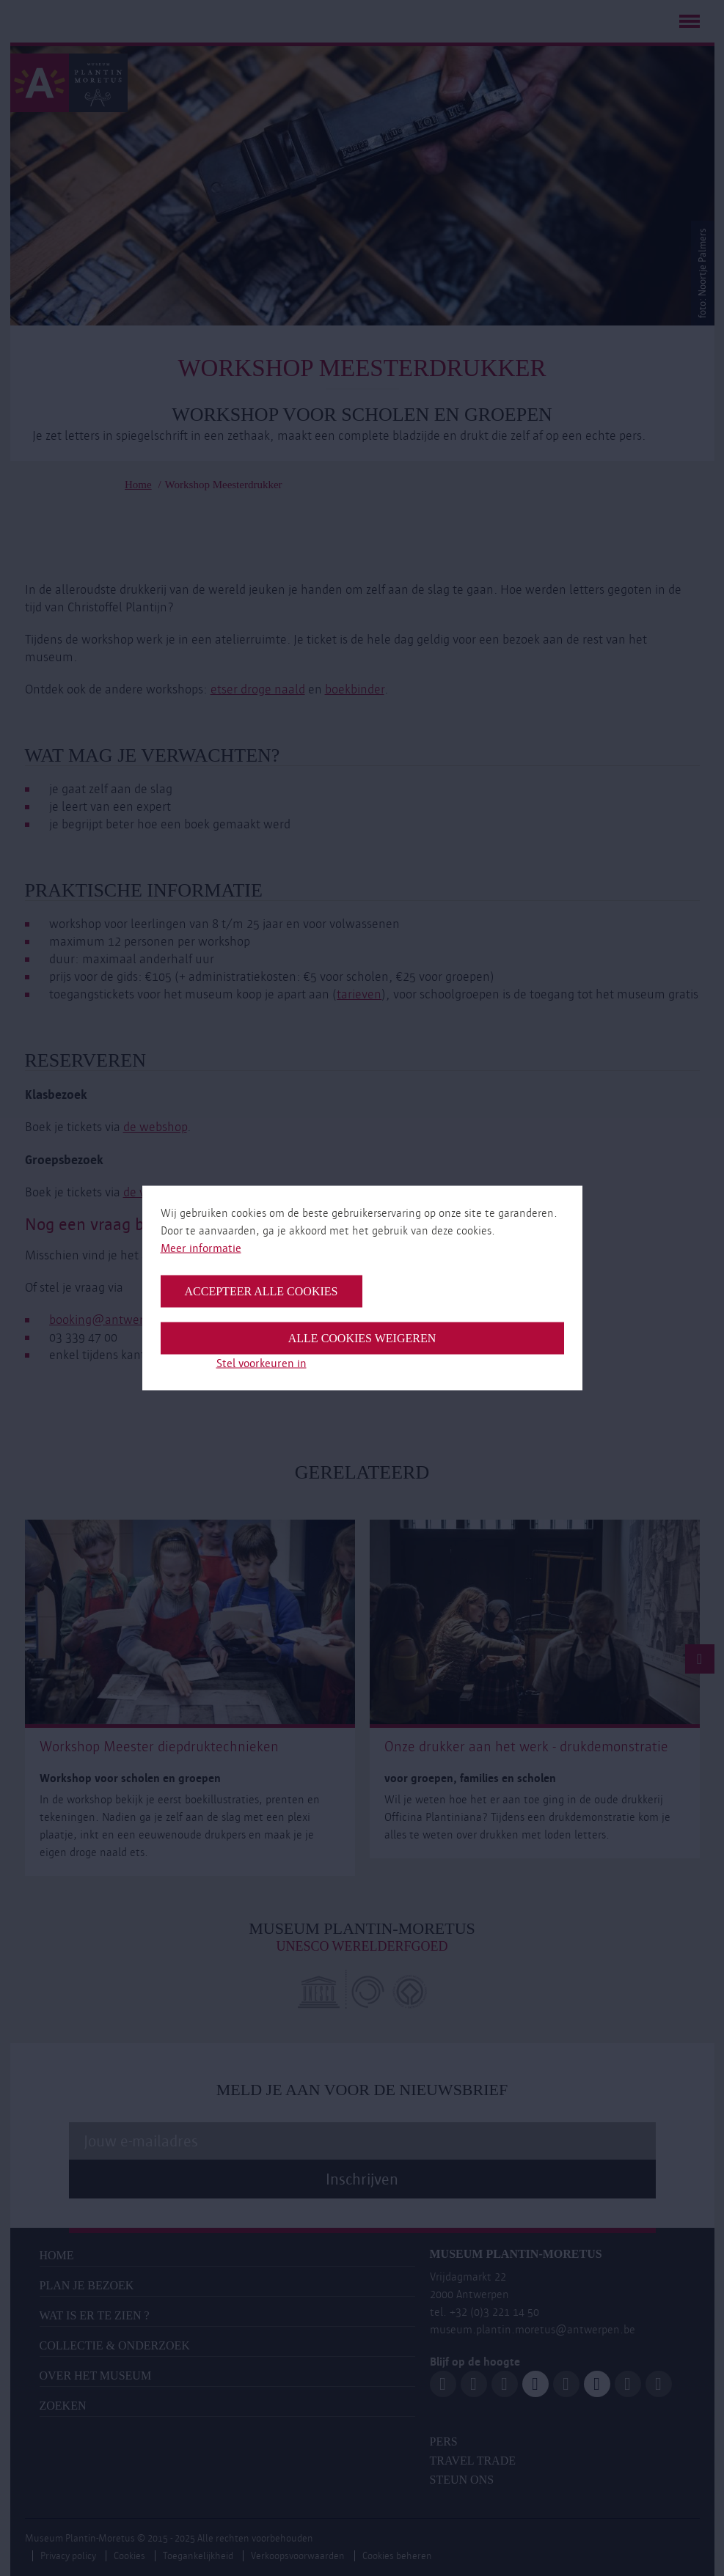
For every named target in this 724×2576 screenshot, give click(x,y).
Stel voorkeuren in (261, 1363)
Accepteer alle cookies (261, 1291)
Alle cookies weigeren (362, 1338)
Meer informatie (201, 1248)
